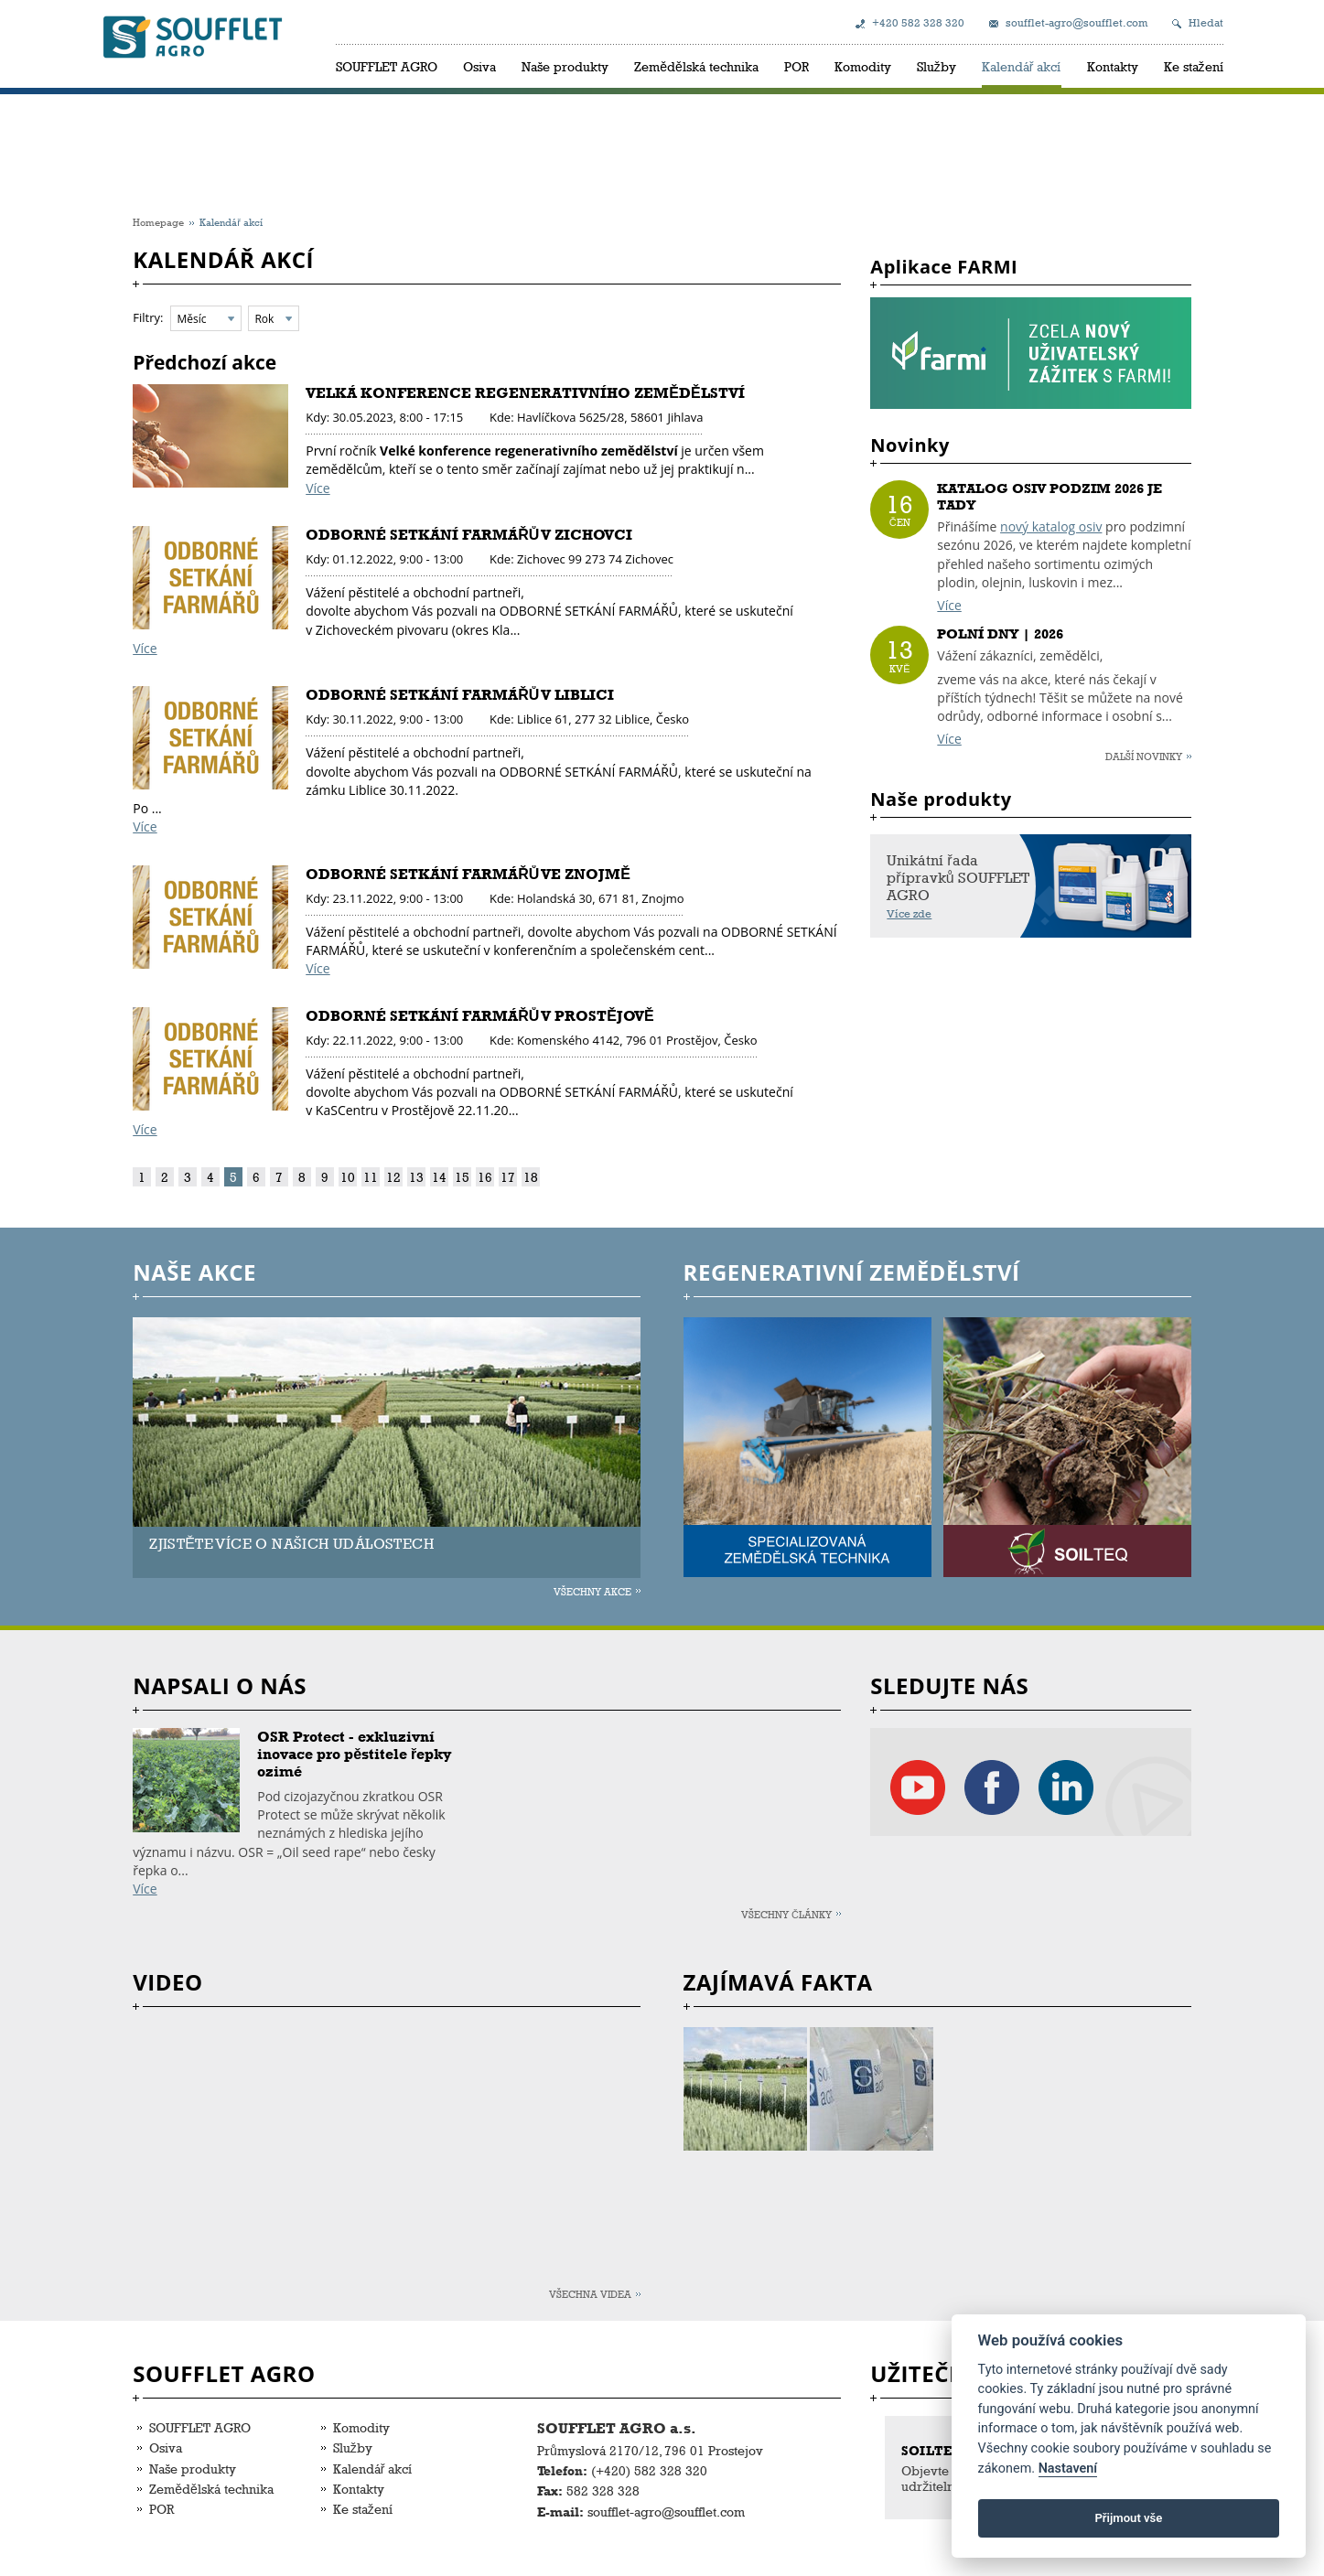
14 (439, 1177)
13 (416, 1177)
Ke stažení (1193, 66)
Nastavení (1068, 2468)
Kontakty (1112, 66)
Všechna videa (590, 2294)
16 (485, 1177)
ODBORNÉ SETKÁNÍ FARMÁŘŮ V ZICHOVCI (469, 534)
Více (317, 488)
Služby (936, 66)
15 (462, 1177)
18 (530, 1177)
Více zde (909, 913)
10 (347, 1177)
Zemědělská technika (696, 66)
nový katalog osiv (1051, 526)
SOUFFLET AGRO (386, 66)
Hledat (1206, 22)
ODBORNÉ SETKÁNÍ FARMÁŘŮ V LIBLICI (460, 694)
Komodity (862, 66)
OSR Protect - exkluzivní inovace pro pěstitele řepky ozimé (354, 1754)
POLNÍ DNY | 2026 (1000, 634)
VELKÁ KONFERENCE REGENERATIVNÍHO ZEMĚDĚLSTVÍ (525, 393)
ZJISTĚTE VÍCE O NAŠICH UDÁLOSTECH (291, 1543)
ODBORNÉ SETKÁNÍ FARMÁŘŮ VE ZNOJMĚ (468, 874)
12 (393, 1177)
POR (796, 66)
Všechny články (786, 1914)
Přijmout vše (1128, 2518)
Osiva (479, 66)
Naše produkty (565, 66)
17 (508, 1177)
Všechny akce (592, 1591)
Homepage (158, 222)
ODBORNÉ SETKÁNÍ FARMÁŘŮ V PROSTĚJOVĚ (479, 1016)
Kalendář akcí (1021, 66)
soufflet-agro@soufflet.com (1076, 22)
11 (370, 1177)
